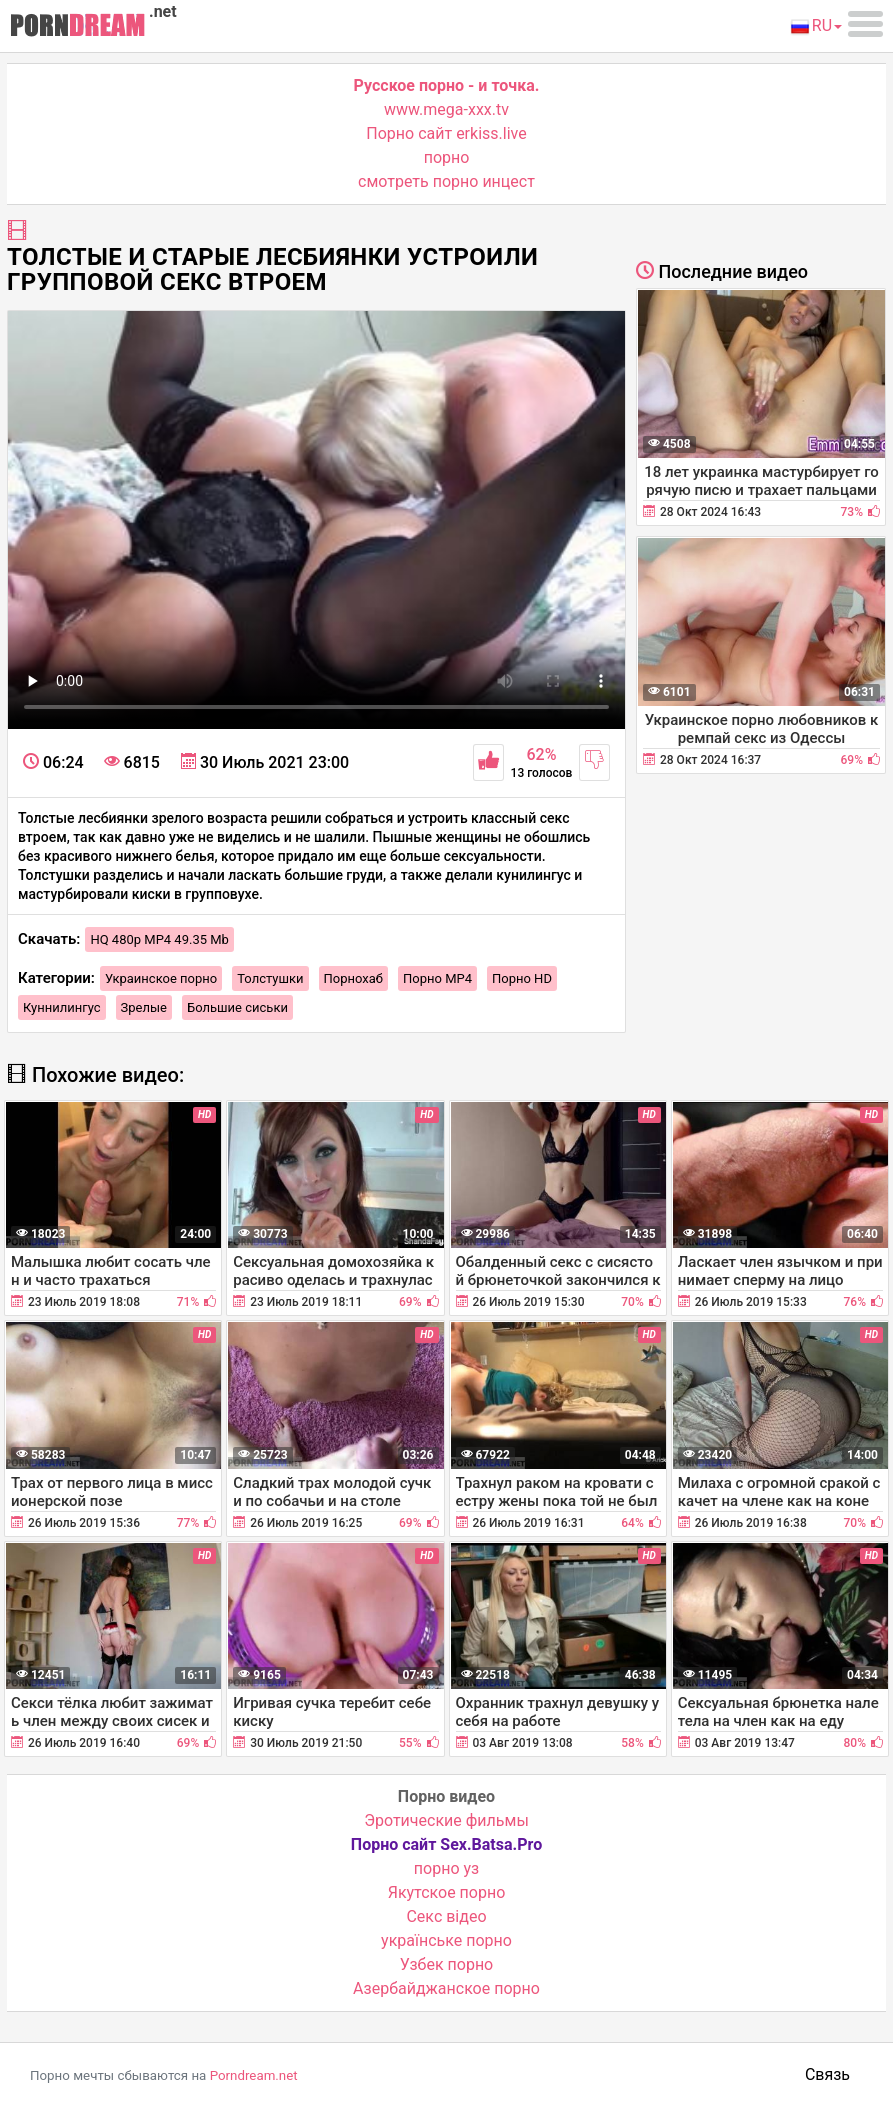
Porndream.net (254, 2075)
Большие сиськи (237, 1007)
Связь (827, 2074)
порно (447, 157)
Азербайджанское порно (446, 1988)
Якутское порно (447, 1892)
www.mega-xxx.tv (446, 109)
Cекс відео (446, 1916)
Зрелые (144, 1007)
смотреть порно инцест (446, 181)
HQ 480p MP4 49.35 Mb (159, 939)
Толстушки (270, 978)
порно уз (446, 1868)
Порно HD (522, 978)
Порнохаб (353, 978)
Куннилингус (62, 1007)
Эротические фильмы (446, 1820)
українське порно (446, 1940)
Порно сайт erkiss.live (446, 133)
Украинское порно (161, 978)
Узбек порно (447, 1964)
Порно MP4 (437, 978)
